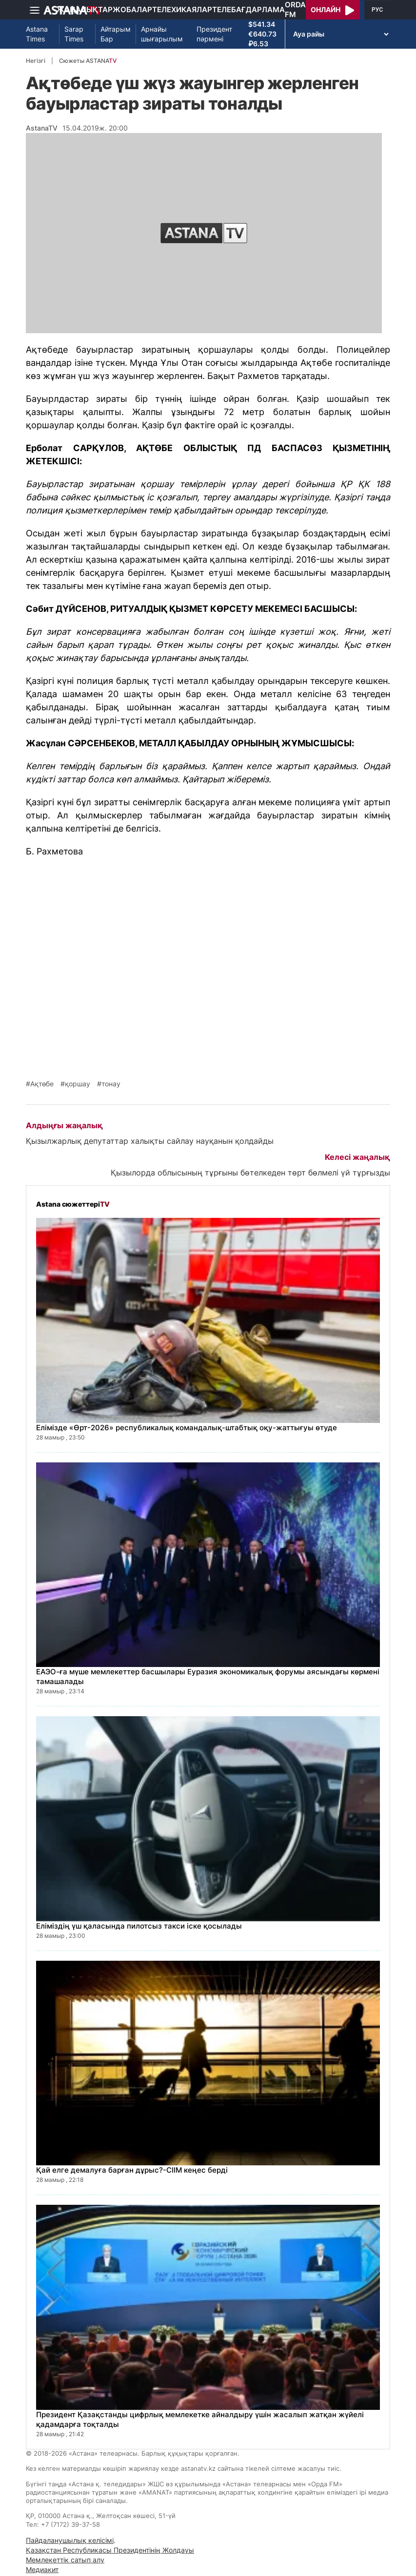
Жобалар (132, 9)
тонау (110, 1083)
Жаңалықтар (85, 9)
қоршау (77, 1083)
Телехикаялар (182, 9)
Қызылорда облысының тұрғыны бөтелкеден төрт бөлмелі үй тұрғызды (250, 1172)
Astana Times (37, 34)
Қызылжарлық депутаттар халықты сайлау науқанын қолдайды (150, 1141)
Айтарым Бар (115, 34)
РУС (377, 9)
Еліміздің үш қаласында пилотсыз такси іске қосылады (139, 1926)
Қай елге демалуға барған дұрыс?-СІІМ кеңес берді (132, 2170)
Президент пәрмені (214, 34)
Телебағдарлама (248, 9)
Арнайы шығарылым (162, 34)
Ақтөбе (42, 1083)
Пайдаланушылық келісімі (70, 2540)
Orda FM (295, 9)
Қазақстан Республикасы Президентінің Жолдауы (110, 2550)
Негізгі (35, 60)
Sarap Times (73, 34)
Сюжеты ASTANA (88, 60)
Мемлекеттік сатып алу (65, 2560)
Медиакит (42, 2569)
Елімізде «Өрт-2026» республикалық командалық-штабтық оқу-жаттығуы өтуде (186, 1427)
